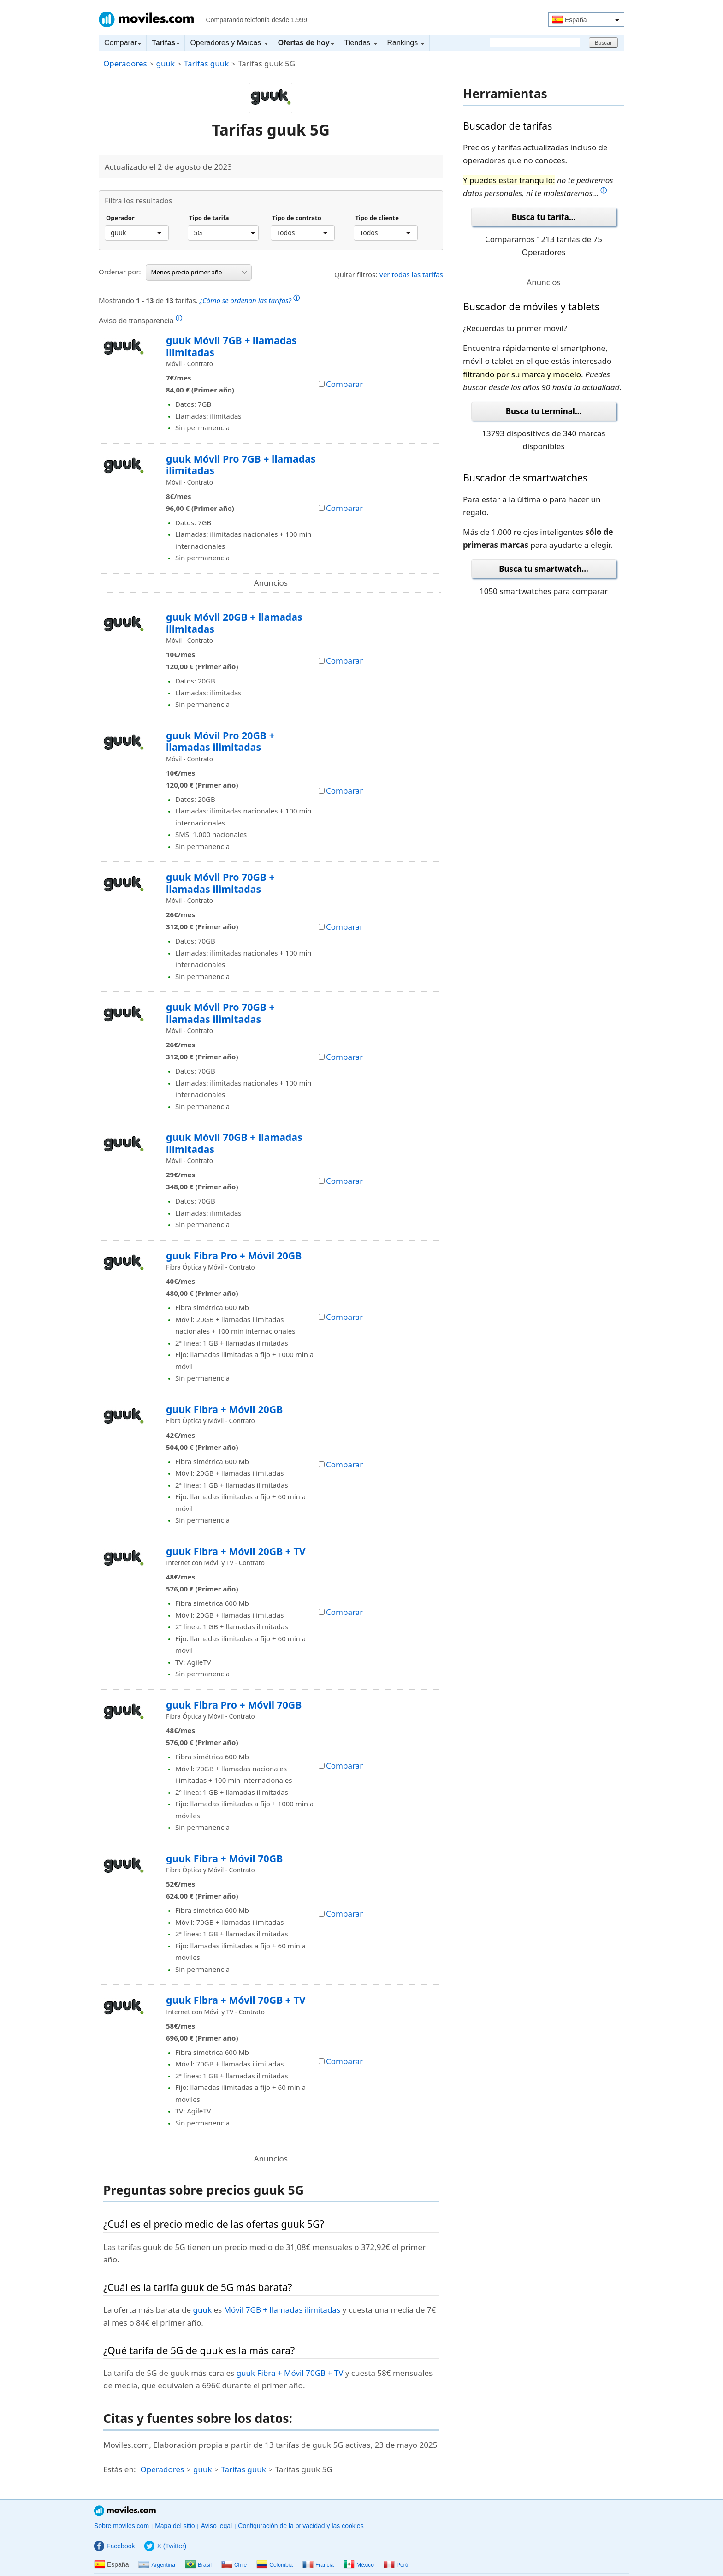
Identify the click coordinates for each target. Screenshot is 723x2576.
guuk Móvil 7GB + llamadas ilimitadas (231, 346)
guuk (165, 63)
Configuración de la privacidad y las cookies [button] (300, 2525)
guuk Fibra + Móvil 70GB (224, 1858)
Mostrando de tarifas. (199, 299)
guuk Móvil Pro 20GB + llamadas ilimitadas (220, 741)
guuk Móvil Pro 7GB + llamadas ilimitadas (241, 464)
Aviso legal (216, 2525)
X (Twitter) (165, 2546)
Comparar (122, 43)
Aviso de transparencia (140, 320)
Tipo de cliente (377, 218)
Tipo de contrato (296, 218)
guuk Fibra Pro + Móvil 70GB (234, 1704)
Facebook (114, 2546)
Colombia (274, 2565)
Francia (318, 2565)
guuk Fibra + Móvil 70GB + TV (236, 1999)
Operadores (125, 63)
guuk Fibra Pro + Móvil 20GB (234, 1255)
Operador (120, 218)
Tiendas (360, 43)
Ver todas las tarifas (411, 274)
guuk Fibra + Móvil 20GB (224, 1409)
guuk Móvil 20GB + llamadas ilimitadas (234, 622)
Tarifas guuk (206, 63)
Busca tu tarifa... (543, 217)
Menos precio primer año (199, 272)
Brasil (198, 2565)
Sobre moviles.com (121, 2525)
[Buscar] (535, 42)
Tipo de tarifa (209, 218)
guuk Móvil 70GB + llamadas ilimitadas (234, 1143)
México (359, 2565)
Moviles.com (146, 19)
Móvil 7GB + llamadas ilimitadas (282, 2309)
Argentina (156, 2565)
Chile (234, 2565)
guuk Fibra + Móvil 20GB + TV (236, 1551)
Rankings (405, 43)
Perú (396, 2565)
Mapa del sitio (175, 2525)
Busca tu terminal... (544, 411)
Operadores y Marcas (228, 43)
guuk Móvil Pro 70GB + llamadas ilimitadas (220, 883)
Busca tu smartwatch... (543, 569)
